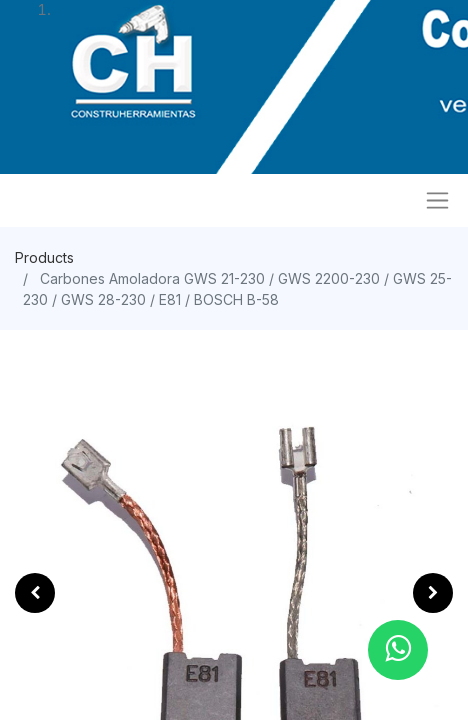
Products (44, 257)
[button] (35, 593)
